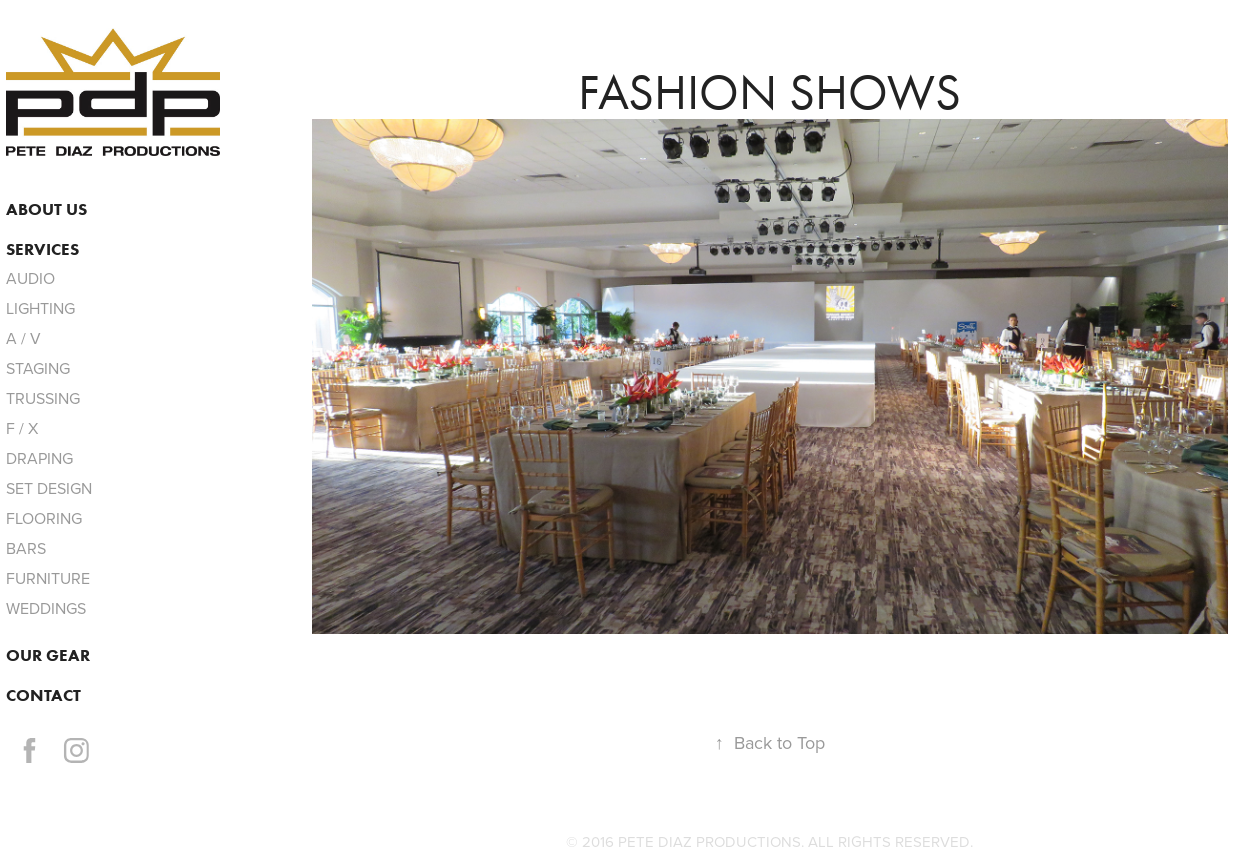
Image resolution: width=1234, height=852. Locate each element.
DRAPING (39, 458)
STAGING (38, 368)
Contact (43, 695)
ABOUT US (46, 209)
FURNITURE (48, 578)
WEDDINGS (46, 608)
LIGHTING (40, 308)
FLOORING (44, 518)
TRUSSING (43, 398)
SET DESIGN (49, 488)
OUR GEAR (48, 655)
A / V (23, 338)
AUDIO (30, 278)
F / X (22, 428)
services (42, 249)
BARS (26, 548)
